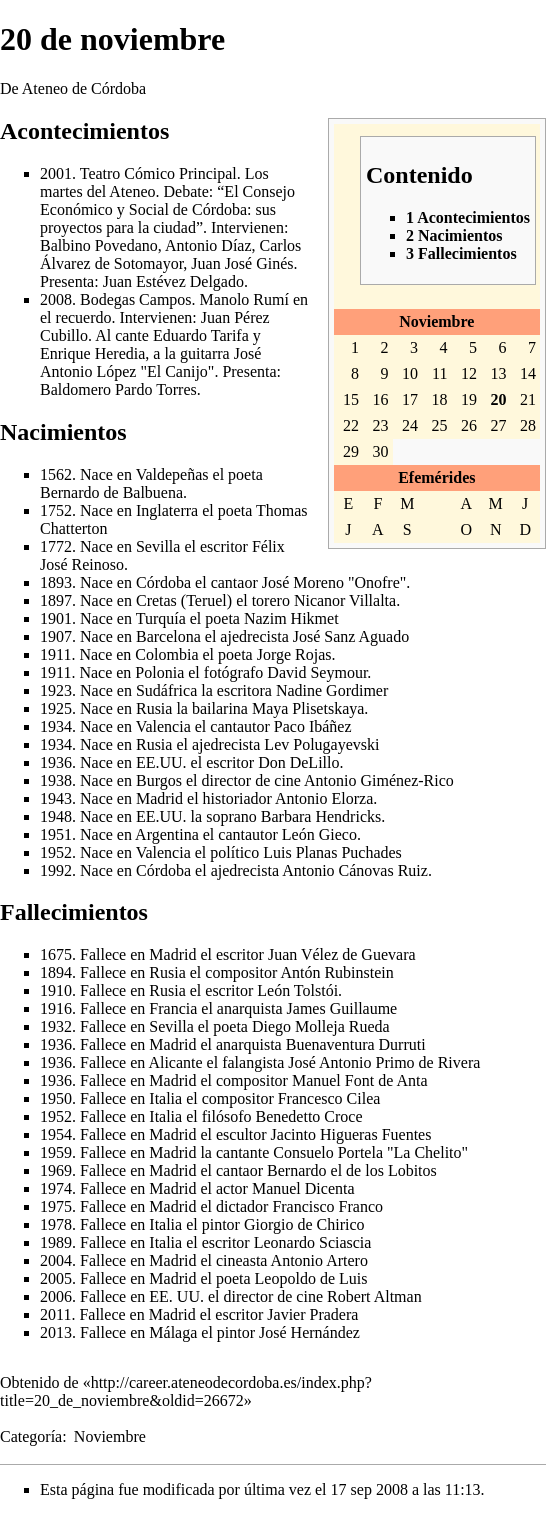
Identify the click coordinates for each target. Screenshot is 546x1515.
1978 (56, 1224)
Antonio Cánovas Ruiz (355, 870)
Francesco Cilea (329, 1098)
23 (381, 425)
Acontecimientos (84, 131)
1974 (56, 1188)
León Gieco (319, 834)
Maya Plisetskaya (308, 708)
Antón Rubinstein (336, 972)
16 (381, 399)
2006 (56, 1296)
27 (498, 425)
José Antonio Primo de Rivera (384, 1062)
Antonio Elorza (324, 798)
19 (469, 399)
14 (528, 373)
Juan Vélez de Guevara (342, 954)
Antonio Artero (319, 1260)
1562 (56, 474)
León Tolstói (297, 990)
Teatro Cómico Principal (158, 173)
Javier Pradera (312, 1314)
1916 (56, 1008)
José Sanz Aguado (351, 636)
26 (469, 425)
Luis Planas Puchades (332, 852)
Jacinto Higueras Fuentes (351, 1134)
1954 (56, 1134)
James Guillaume (342, 1008)
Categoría (31, 1436)
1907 (56, 636)
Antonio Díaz (208, 245)
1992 (56, 870)
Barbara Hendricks (321, 816)
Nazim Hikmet (291, 618)
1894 (56, 972)
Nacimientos (63, 432)
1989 (56, 1242)
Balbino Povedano (99, 245)
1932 (56, 1026)
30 (381, 451)
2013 (56, 1332)
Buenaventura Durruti (356, 1044)
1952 (56, 852)
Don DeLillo (298, 762)
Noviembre (436, 321)
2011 (55, 1314)
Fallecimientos (74, 912)
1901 (56, 618)
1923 (56, 690)
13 (498, 373)
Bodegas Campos (136, 299)
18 (440, 399)
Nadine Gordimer (332, 690)
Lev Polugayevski (321, 744)
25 (440, 425)
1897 (56, 600)
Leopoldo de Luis (311, 1278)
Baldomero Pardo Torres (118, 389)
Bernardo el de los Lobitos (352, 1170)
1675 (56, 954)
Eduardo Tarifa (201, 335)
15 (351, 399)
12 (469, 373)
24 (410, 425)
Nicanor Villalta (345, 600)
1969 (56, 1170)
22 (351, 425)
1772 (56, 546)
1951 (56, 834)
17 (410, 399)
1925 (56, 708)
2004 (56, 1260)
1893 (56, 582)
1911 (55, 654)
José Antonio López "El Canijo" (150, 362)
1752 (56, 510)
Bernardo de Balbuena (111, 492)
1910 (56, 990)
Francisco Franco (327, 1206)
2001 (56, 173)
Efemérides (436, 477)
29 (351, 451)
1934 (56, 726)
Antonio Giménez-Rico (379, 780)
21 (528, 399)
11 (439, 373)
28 (528, 425)
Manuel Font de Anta (360, 1080)
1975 (56, 1206)
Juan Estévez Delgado (173, 281)
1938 (56, 780)
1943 (56, 798)
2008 (56, 299)
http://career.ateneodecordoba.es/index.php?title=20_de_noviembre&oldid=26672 (186, 1391)
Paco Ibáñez (313, 726)
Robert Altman (374, 1296)
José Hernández (309, 1332)
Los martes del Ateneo (154, 182)
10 (410, 373)
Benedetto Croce (308, 1116)
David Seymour (317, 672)
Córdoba (163, 582)
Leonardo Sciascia (313, 1242)
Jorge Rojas (294, 654)
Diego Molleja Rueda (321, 1026)
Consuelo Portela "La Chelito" (370, 1152)
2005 (56, 1278)
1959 (56, 1152)
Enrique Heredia (92, 353)
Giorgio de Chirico (304, 1224)
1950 (56, 1098)
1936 (56, 762)
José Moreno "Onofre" (334, 582)
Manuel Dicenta (303, 1188)
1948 (56, 816)
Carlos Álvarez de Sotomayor (170, 254)
